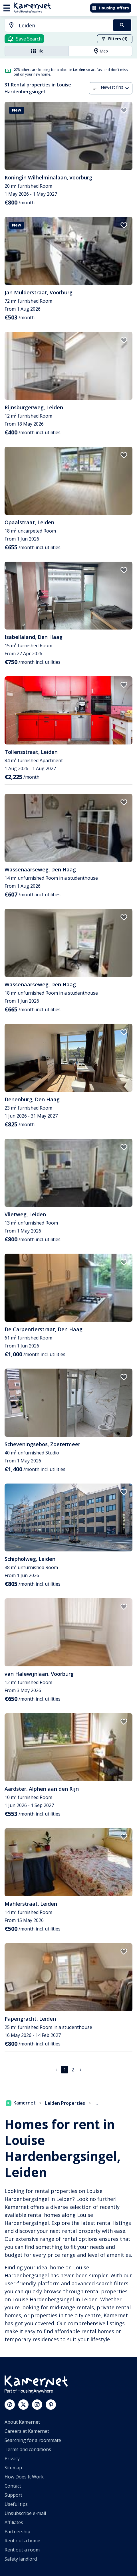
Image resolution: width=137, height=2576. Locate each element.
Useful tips (16, 2504)
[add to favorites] (124, 110)
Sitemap (13, 2467)
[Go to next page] (80, 2069)
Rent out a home (22, 2540)
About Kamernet (22, 2422)
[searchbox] (64, 25)
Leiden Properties (65, 2103)
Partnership (17, 2531)
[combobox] (55, 25)
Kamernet (21, 2103)
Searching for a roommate (33, 2440)
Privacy (12, 2458)
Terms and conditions (28, 2449)
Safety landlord (21, 2559)
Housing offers (110, 8)
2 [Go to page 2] (72, 2070)
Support (13, 2495)
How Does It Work (24, 2477)
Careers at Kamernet (27, 2431)
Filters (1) (114, 38)
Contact (13, 2486)
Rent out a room (22, 2550)
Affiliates (14, 2522)
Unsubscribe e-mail (25, 2513)
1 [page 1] (64, 2070)
